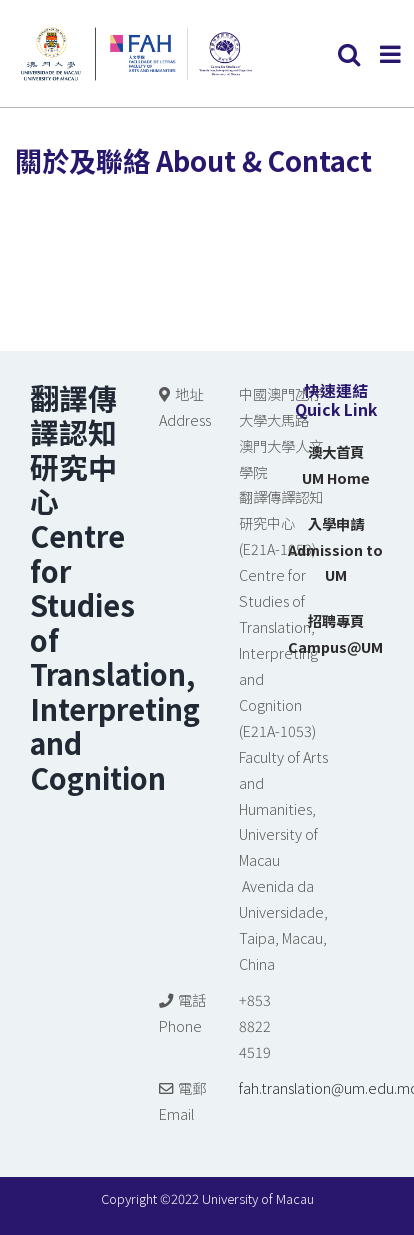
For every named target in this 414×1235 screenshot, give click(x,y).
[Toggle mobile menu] (392, 54)
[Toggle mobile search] (349, 54)
